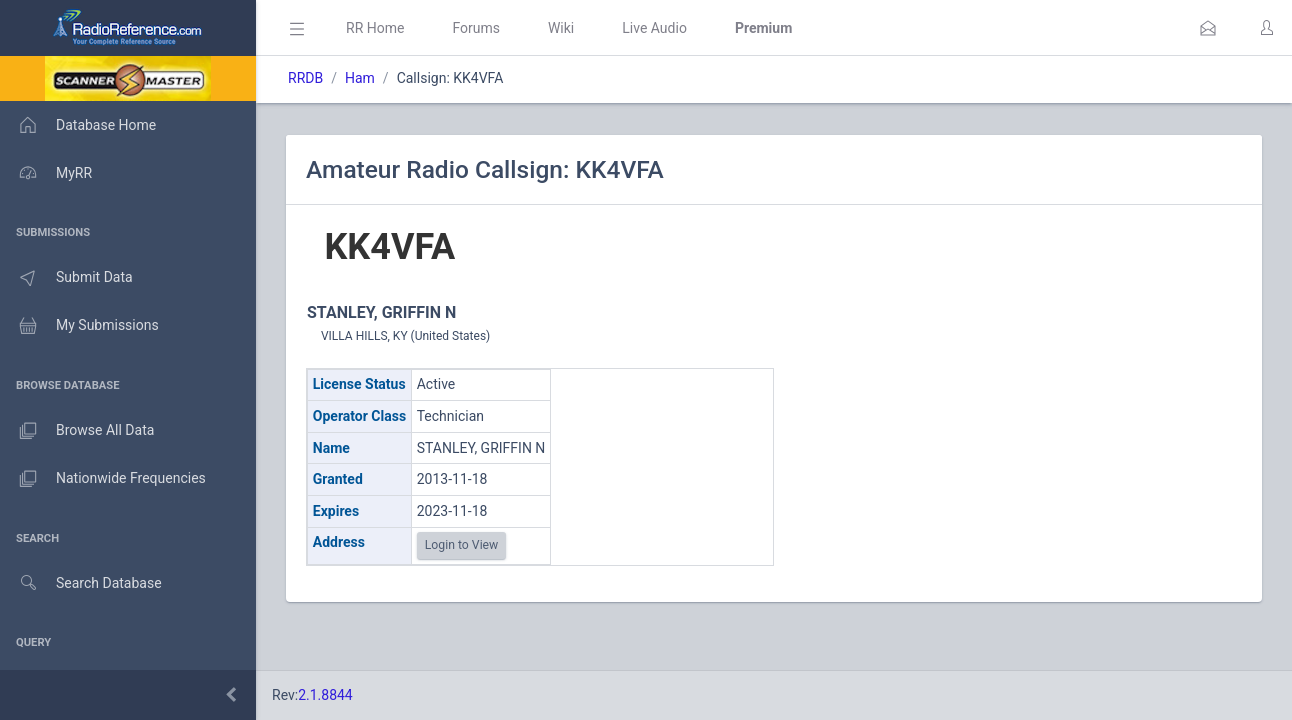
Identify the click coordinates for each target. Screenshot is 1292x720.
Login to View (462, 545)
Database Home (78, 125)
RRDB (305, 78)
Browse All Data (77, 431)
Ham (360, 78)
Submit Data (66, 278)
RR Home (375, 28)
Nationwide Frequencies (103, 479)
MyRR (46, 173)
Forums (476, 28)
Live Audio (654, 28)
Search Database (81, 583)
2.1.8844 (325, 695)
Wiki (561, 28)
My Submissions (79, 326)
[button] (1208, 28)
